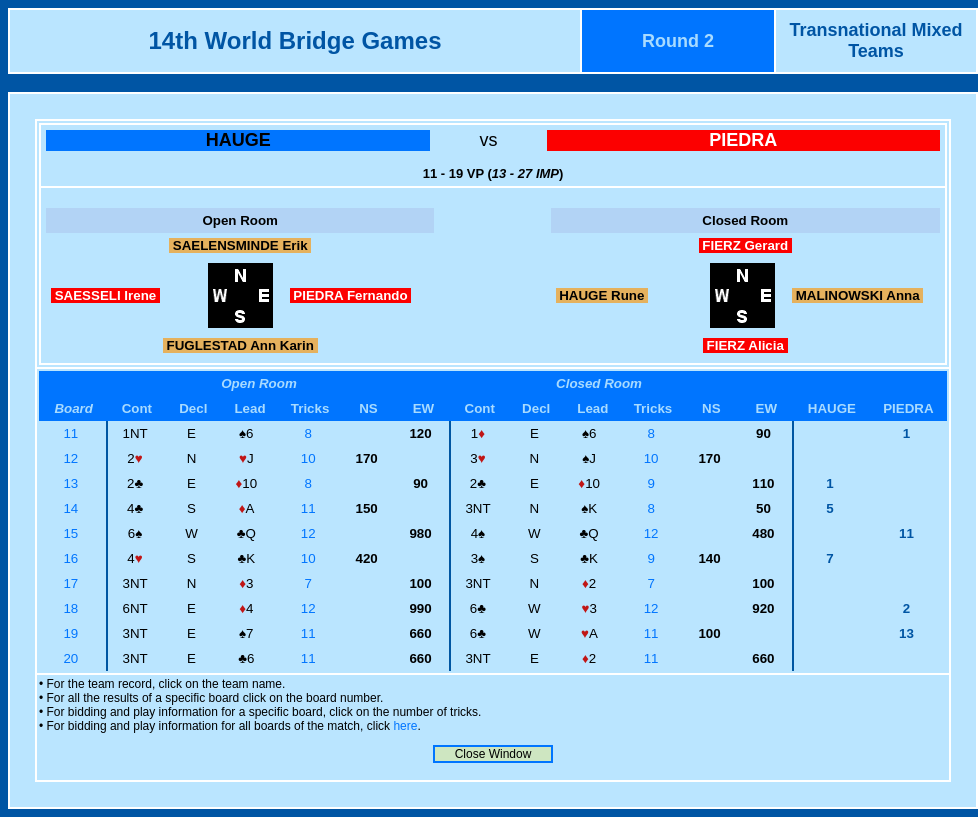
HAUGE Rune (602, 295)
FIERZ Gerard (745, 245)
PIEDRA (743, 140)
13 (72, 483)
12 (72, 458)
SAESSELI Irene (105, 295)
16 (72, 558)
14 (72, 508)
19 (72, 633)
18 (72, 608)
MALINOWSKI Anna (857, 295)
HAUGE (238, 140)
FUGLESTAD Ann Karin (240, 345)
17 (72, 583)
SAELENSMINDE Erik (240, 245)
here (405, 726)
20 (72, 658)
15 (72, 533)
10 (310, 458)
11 (72, 433)
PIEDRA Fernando (351, 295)
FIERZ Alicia (745, 345)
